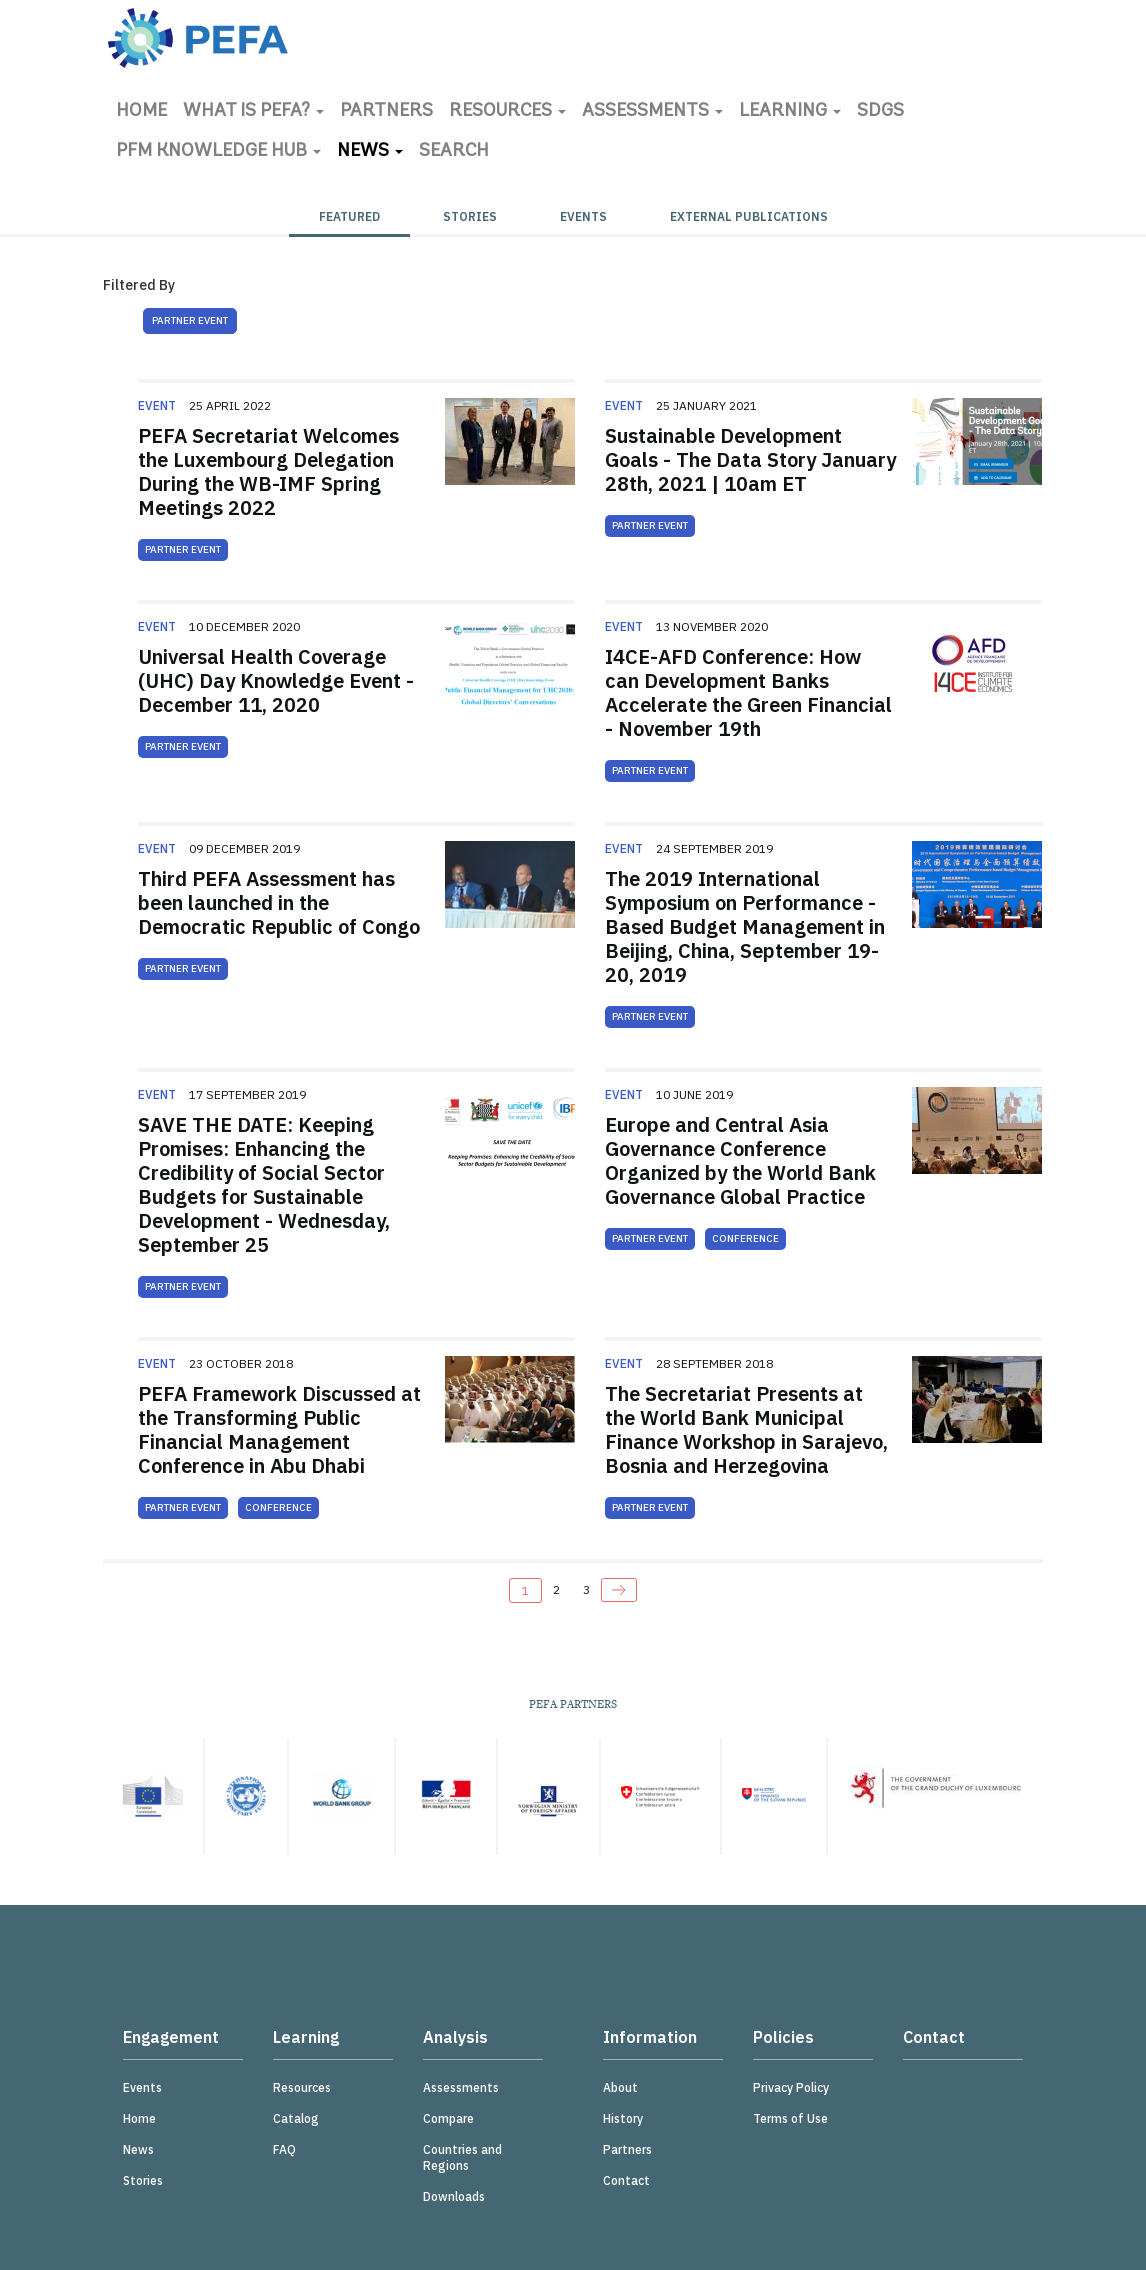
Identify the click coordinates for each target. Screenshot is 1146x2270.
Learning (790, 111)
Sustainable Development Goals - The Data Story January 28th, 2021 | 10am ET (750, 459)
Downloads (454, 2196)
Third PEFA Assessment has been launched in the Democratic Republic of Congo (279, 902)
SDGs (880, 111)
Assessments (652, 111)
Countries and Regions (462, 2157)
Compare (448, 2118)
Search (454, 151)
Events (583, 216)
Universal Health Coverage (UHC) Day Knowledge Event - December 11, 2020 (276, 680)
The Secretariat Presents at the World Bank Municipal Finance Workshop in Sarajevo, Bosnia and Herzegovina (746, 1429)
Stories (470, 216)
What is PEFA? (253, 111)
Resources (507, 111)
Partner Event (190, 320)
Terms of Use (790, 2118)
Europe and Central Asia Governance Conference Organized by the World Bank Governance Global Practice (740, 1160)
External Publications (749, 216)
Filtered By (139, 285)
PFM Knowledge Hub (218, 151)
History (623, 2118)
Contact (626, 2180)
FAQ (284, 2149)
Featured (349, 216)
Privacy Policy (791, 2087)
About (620, 2087)
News (370, 151)
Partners (386, 111)
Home (141, 111)
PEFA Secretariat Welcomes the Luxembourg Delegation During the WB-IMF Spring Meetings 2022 (268, 471)
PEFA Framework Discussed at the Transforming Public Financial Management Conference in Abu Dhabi (279, 1429)
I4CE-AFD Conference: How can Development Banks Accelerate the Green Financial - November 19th (748, 692)
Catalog (296, 2118)
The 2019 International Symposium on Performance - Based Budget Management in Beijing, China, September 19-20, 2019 (745, 926)
